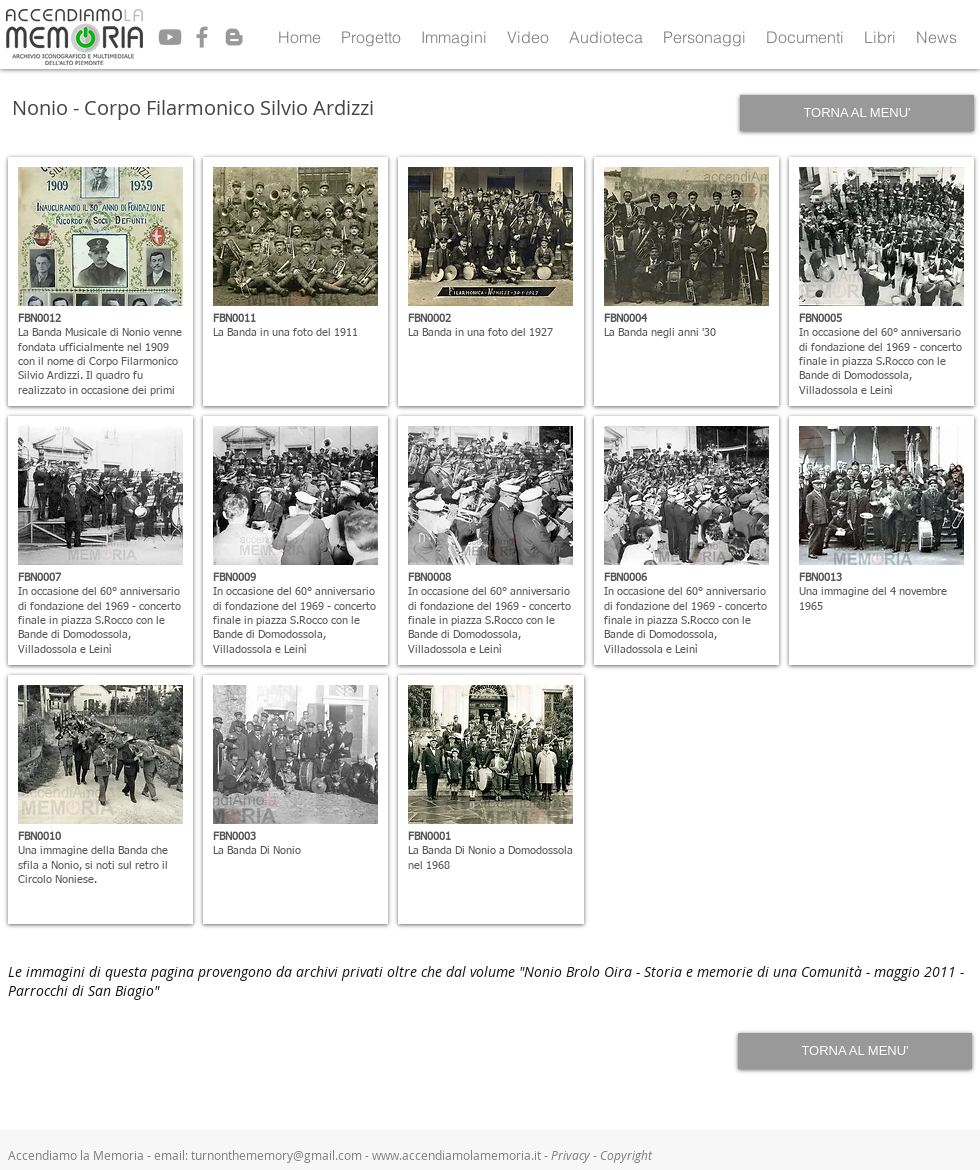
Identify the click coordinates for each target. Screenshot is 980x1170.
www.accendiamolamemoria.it (456, 1155)
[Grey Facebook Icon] (202, 37)
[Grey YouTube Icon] (170, 37)
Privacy (572, 1155)
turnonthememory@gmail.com (276, 1155)
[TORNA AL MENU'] (857, 113)
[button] (371, 37)
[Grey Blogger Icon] (234, 37)
